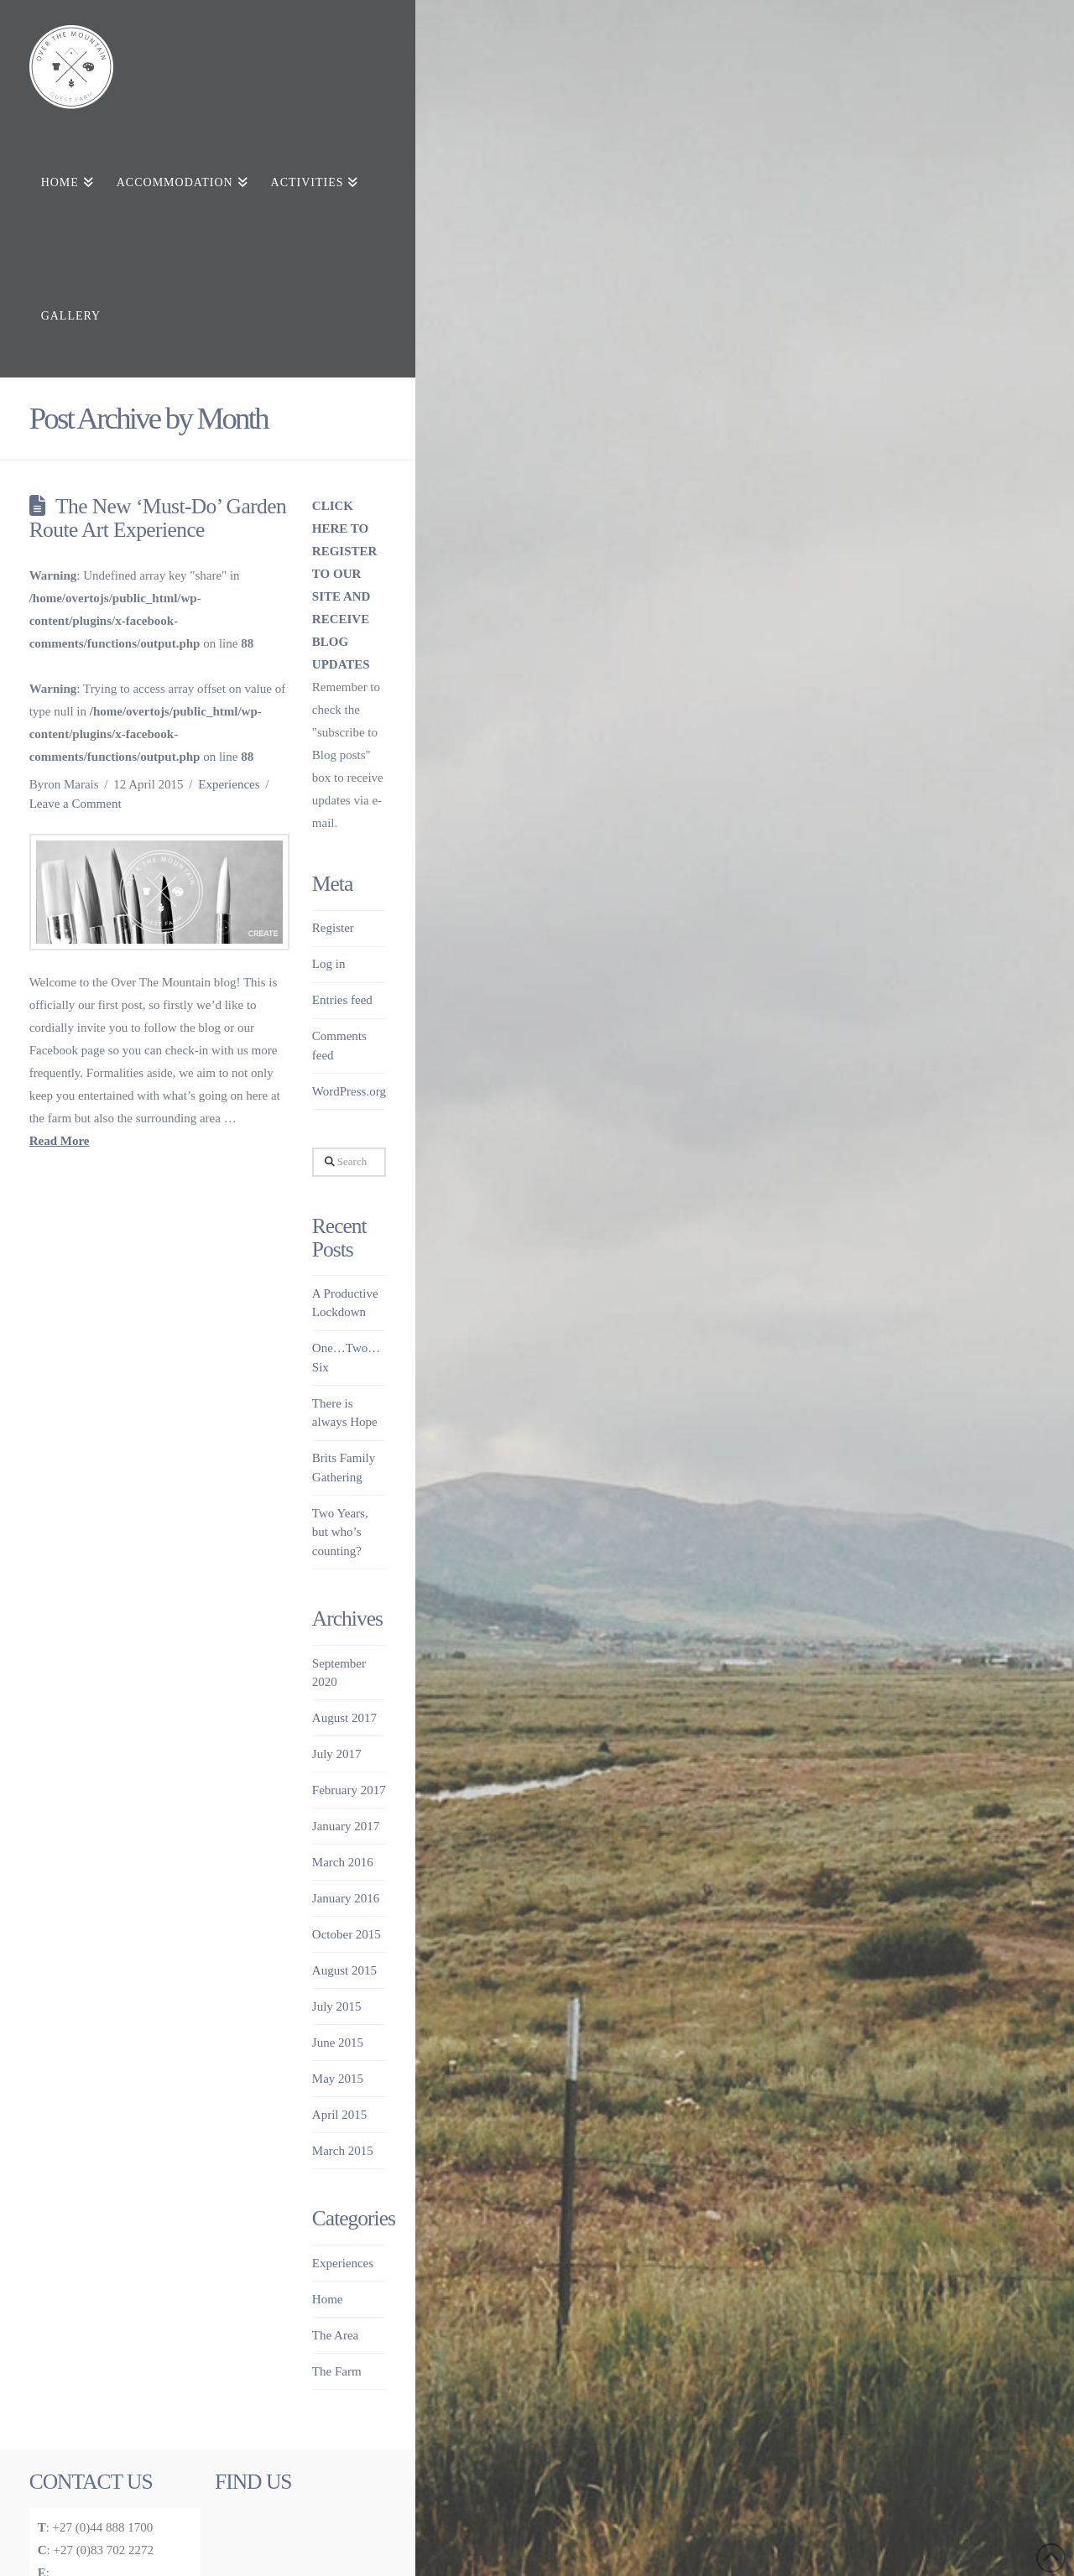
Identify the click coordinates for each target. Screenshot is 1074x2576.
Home (327, 2299)
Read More (59, 1140)
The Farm (337, 2371)
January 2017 (345, 1826)
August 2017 (344, 1718)
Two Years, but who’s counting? (340, 1532)
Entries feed (342, 1000)
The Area (335, 2335)
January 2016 (345, 1898)
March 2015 (342, 2150)
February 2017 (349, 1790)
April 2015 (339, 2114)
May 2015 (337, 2078)
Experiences (228, 784)
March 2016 (342, 1862)
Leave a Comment (75, 803)
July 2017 (337, 1754)
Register (333, 927)
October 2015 (346, 1934)
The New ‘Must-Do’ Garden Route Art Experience (157, 518)
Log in (329, 964)
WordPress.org (349, 1091)
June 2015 (337, 2042)
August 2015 (344, 1970)
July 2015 (337, 2006)
